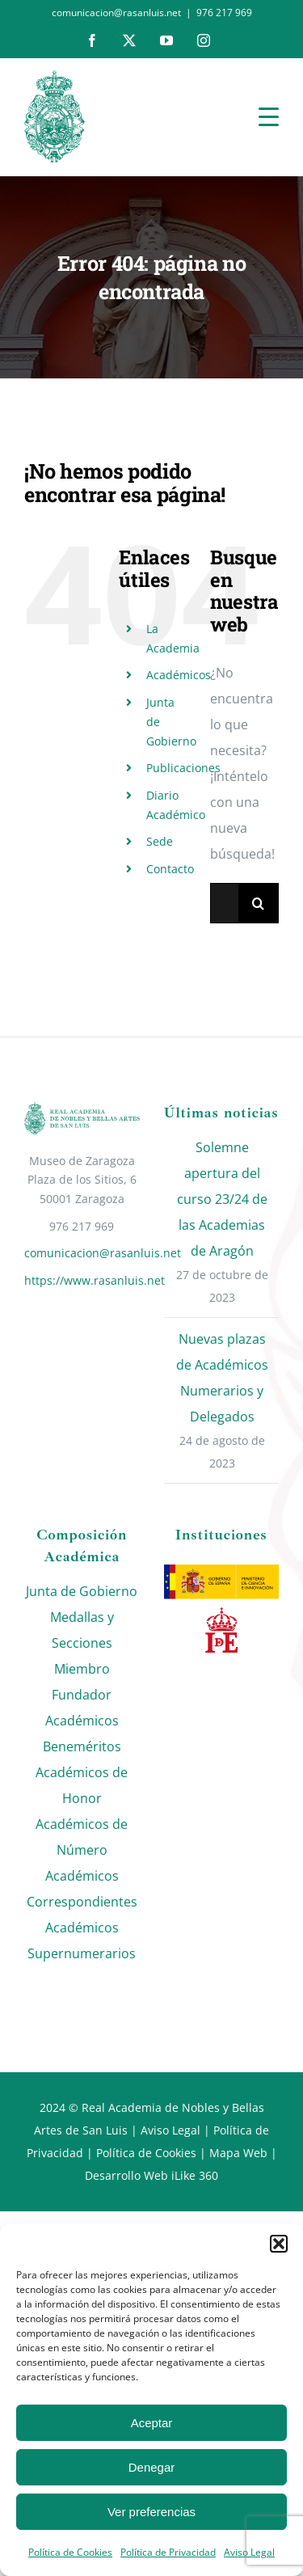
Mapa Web (238, 2152)
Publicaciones (183, 767)
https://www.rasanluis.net (82, 1280)
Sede (159, 841)
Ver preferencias (151, 2512)
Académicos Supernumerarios (81, 1940)
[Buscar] (258, 903)
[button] (279, 2244)
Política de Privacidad (168, 2552)
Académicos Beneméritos (82, 1733)
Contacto (170, 868)
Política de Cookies (70, 2552)
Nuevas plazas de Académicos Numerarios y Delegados (222, 1377)
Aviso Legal (170, 2130)
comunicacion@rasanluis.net (82, 1253)
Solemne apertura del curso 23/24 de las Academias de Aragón (222, 1199)
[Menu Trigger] (268, 116)
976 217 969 (224, 12)
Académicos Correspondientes (82, 1889)
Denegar (151, 2467)
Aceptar (152, 2423)
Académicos (178, 674)
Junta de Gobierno (81, 1591)
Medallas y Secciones (82, 1630)
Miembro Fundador (82, 1682)
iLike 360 (194, 2175)
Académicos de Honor (82, 1785)
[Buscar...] (224, 903)
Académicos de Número (82, 1837)
